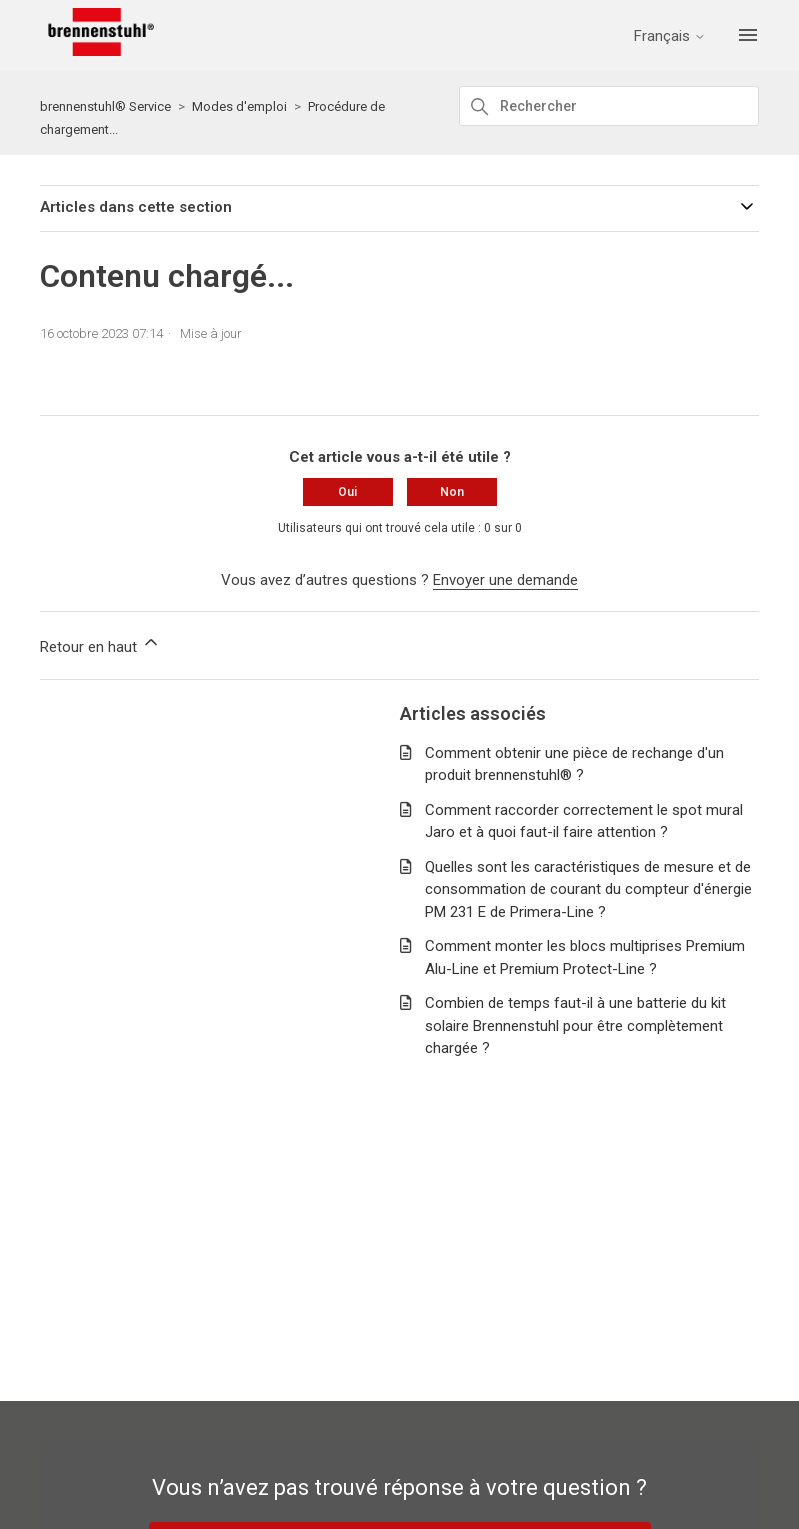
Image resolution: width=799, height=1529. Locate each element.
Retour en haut (100, 644)
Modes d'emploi (239, 106)
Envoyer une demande (505, 580)
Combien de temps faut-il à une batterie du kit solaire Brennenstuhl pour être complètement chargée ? (575, 1025)
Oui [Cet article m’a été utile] (347, 492)
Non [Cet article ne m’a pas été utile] (452, 492)
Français (670, 36)
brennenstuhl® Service (105, 106)
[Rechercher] (609, 106)
